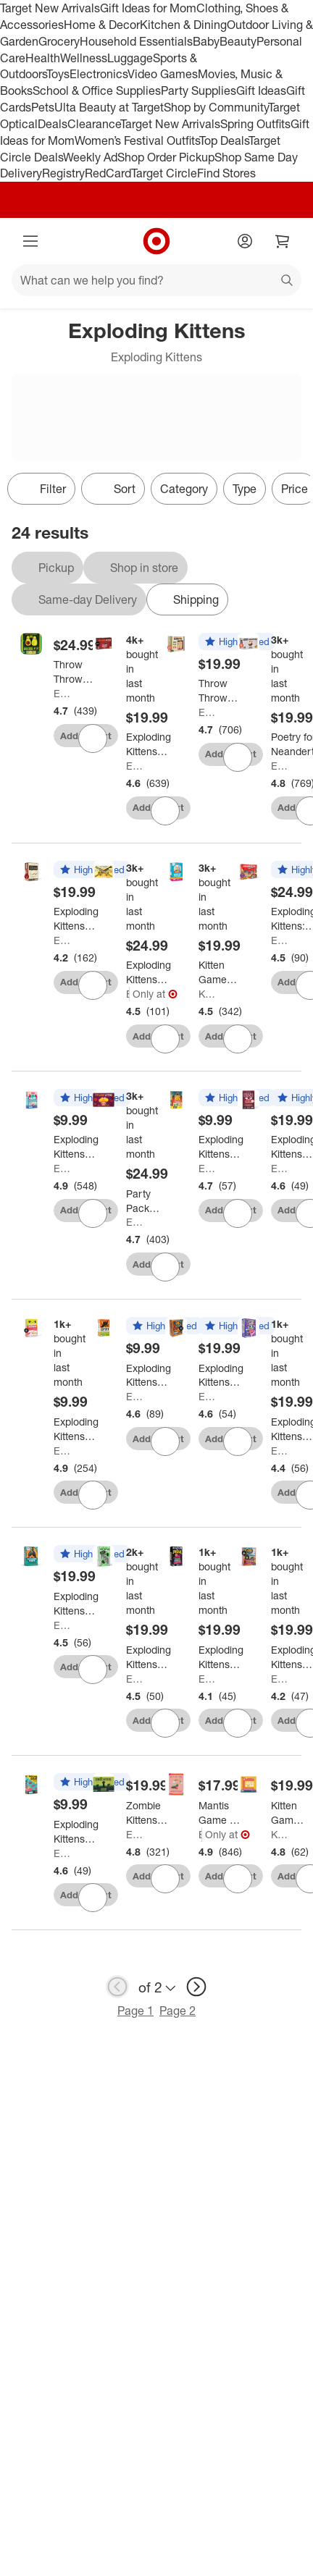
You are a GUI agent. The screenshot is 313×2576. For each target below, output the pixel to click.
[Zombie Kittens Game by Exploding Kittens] (148, 1812)
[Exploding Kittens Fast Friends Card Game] (148, 1657)
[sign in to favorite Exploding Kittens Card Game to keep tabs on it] (165, 810)
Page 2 (177, 2010)
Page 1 (135, 2010)
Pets (42, 107)
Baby (206, 41)
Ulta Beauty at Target (109, 107)
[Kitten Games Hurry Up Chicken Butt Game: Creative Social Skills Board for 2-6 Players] (218, 972)
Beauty (238, 41)
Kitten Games (208, 994)
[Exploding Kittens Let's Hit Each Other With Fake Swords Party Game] (148, 972)
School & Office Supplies (97, 90)
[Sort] (113, 489)
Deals (52, 124)
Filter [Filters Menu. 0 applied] (41, 488)
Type (244, 488)
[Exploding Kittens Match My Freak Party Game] (221, 1657)
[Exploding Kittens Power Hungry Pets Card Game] (221, 1146)
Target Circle (164, 173)
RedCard (108, 173)
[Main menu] (30, 241)
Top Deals (224, 140)
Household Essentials (136, 41)
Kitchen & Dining (183, 24)
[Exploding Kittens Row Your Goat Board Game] (76, 1831)
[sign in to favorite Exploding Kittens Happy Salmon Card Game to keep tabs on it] (92, 1495)
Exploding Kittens (63, 693)
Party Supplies (198, 90)
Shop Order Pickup (165, 157)
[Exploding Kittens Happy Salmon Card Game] (76, 1429)
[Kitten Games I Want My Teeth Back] (287, 1812)
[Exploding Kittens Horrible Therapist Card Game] (76, 918)
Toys (58, 74)
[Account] (245, 241)
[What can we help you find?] (156, 280)
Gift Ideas (261, 90)
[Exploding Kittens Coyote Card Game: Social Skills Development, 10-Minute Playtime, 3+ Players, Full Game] (158, 1375)
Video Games (163, 74)
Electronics (99, 74)
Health (42, 58)
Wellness (83, 58)
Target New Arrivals (50, 8)
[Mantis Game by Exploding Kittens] (221, 1812)
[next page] (196, 1986)
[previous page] (117, 1986)
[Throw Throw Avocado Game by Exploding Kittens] (76, 671)
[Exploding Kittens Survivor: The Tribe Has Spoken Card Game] (221, 1375)
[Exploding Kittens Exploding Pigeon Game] (76, 1603)
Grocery (59, 41)
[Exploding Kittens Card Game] (148, 744)
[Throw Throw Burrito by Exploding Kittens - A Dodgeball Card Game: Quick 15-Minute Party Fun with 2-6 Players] (222, 690)
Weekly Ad (90, 157)
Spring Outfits (255, 124)
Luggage (130, 58)
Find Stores (226, 173)
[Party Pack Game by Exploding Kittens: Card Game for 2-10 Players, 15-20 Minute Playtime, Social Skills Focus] (148, 1201)
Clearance (93, 124)
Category (184, 488)
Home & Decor (102, 24)
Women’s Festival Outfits (137, 140)
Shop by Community (216, 107)
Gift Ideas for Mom (148, 8)
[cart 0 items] (283, 241)
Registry (63, 173)
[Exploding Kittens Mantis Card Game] (76, 1146)
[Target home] (156, 241)
